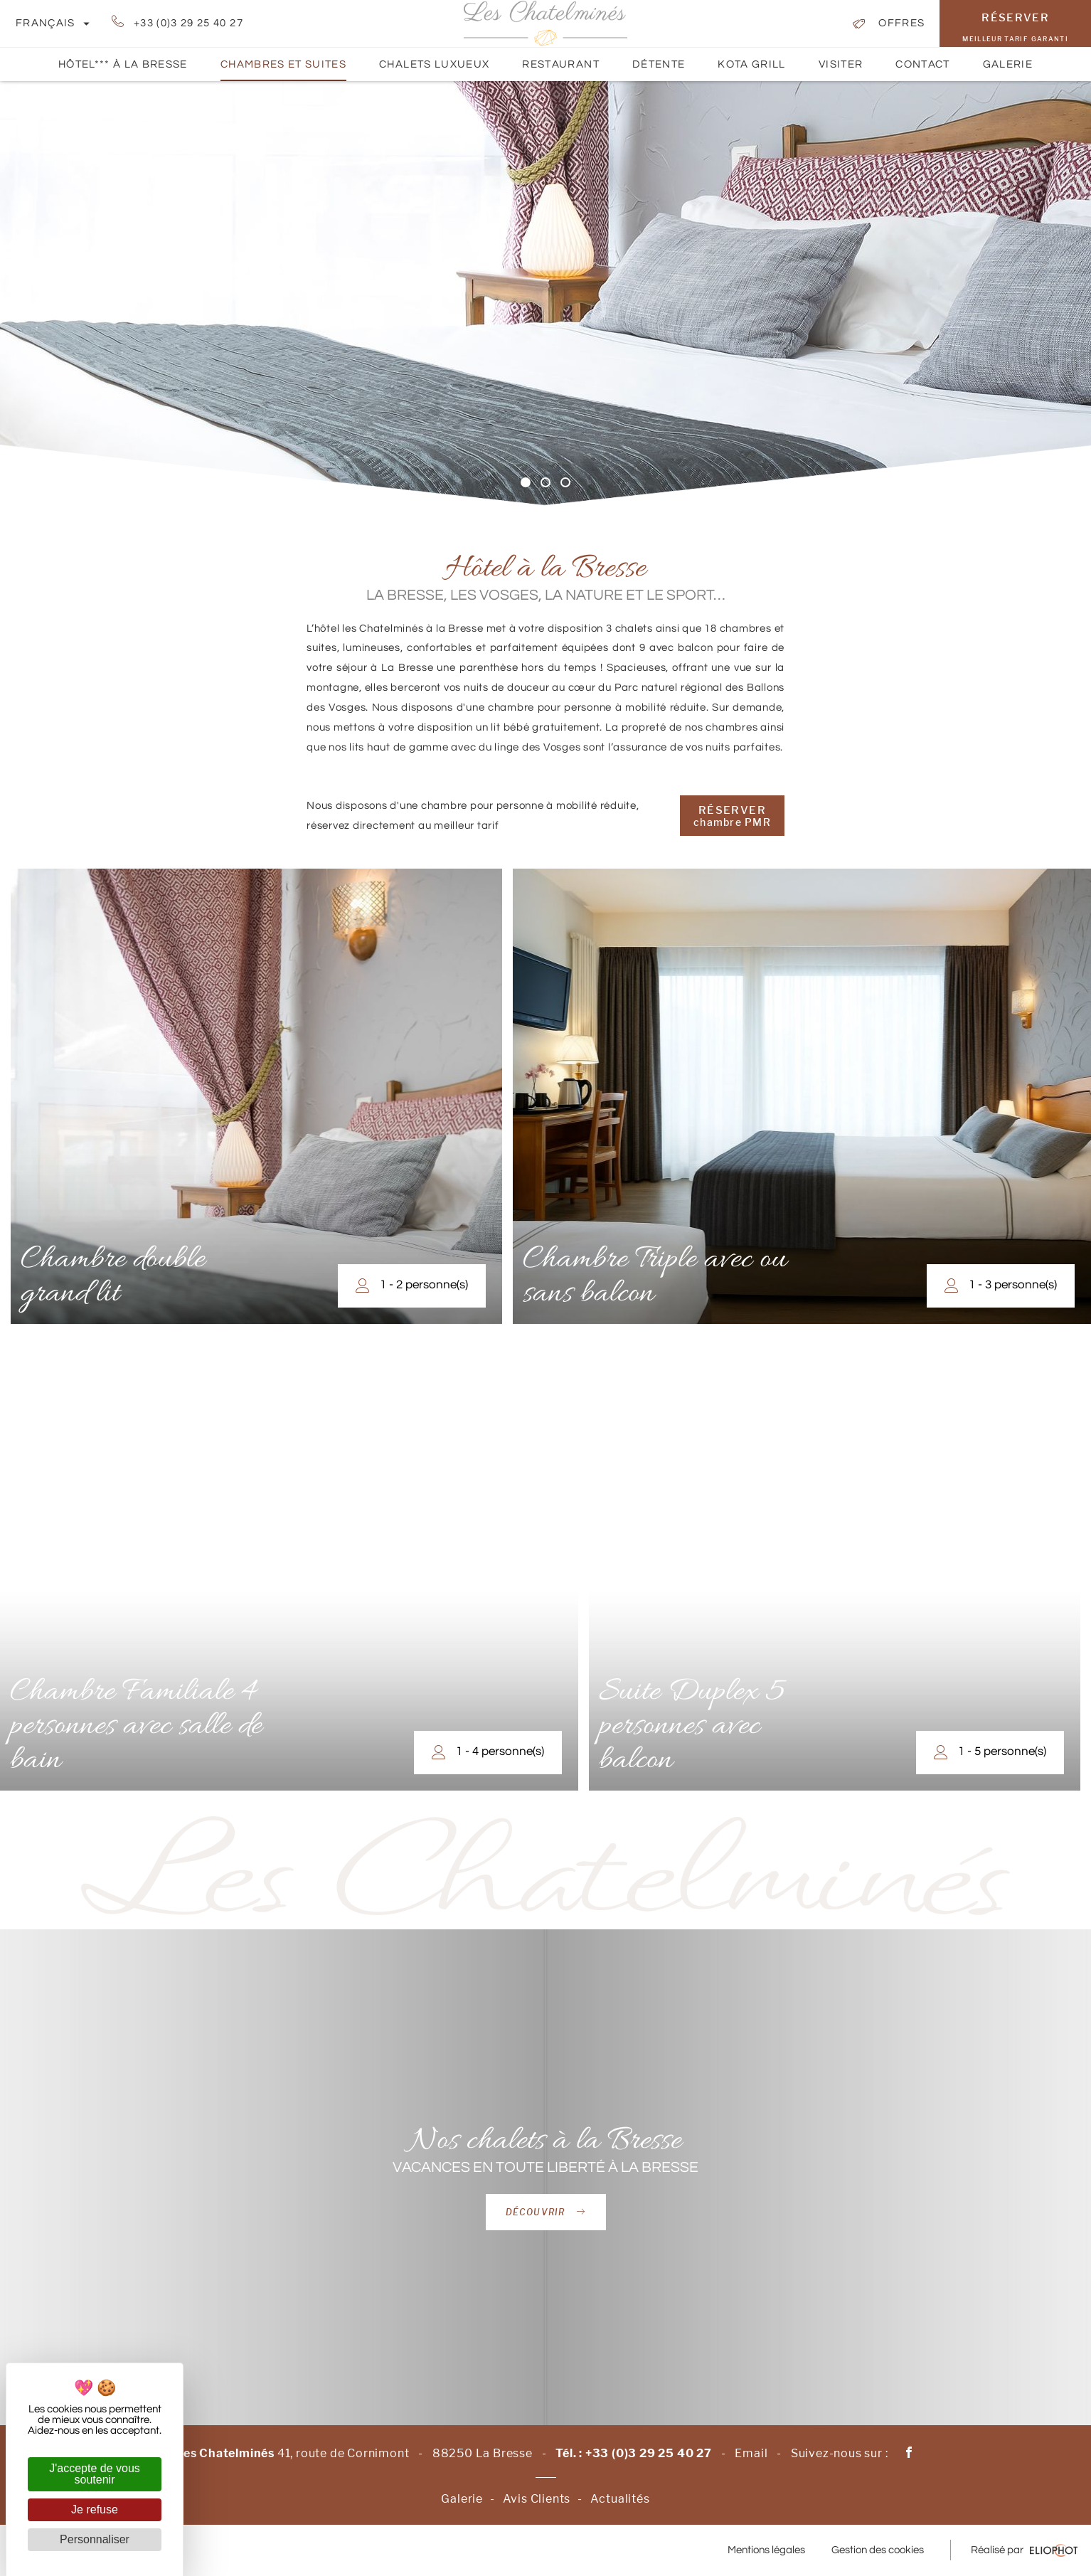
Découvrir (546, 2212)
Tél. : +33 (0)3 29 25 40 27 (633, 2453)
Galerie (1008, 70)
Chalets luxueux (434, 64)
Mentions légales (766, 2550)
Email (751, 2453)
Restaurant (561, 64)
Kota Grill (752, 64)
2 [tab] (545, 482)
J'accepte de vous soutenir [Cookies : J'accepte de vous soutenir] (94, 2474)
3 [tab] (565, 482)
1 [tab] (526, 482)
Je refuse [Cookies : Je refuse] (94, 2509)
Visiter (841, 70)
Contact (922, 70)
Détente (658, 70)
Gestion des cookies (877, 2550)
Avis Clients (537, 2499)
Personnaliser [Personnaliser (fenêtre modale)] (94, 2539)
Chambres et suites (283, 70)
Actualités (620, 2499)
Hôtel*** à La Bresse (123, 64)
